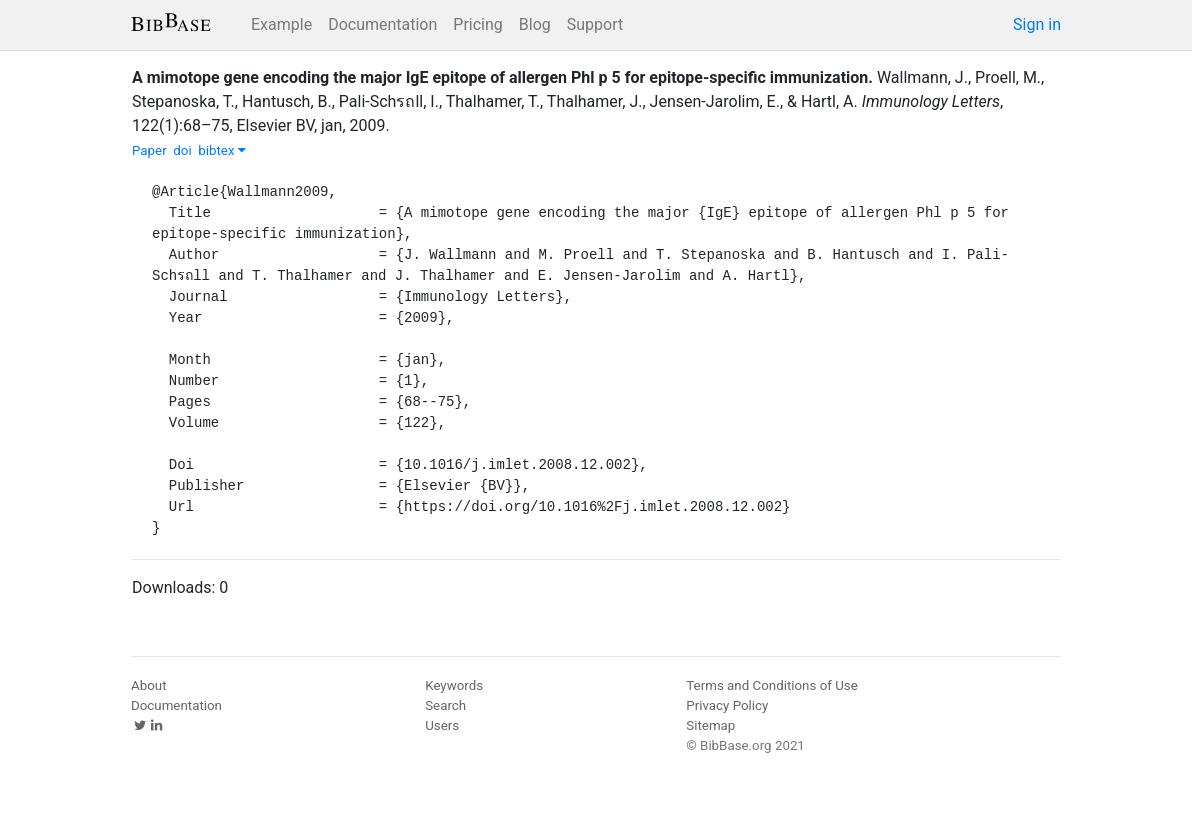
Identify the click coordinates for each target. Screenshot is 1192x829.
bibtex (222, 150)
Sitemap (710, 725)
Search (445, 705)
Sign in (1037, 24)
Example (281, 24)
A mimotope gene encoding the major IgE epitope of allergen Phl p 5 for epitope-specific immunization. (502, 77)
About (149, 685)
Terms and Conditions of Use (771, 685)
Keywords (454, 685)
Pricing (478, 24)
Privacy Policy (727, 705)
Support (595, 24)
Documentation (382, 24)
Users (442, 725)
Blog (535, 24)
